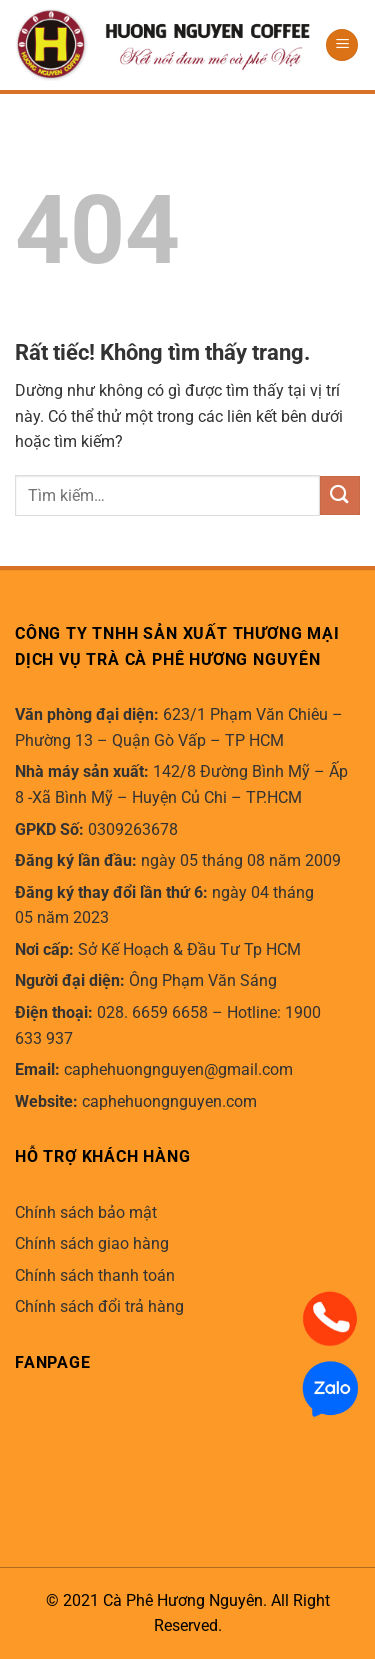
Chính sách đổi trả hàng (99, 1306)
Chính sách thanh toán (95, 1275)
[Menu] (342, 45)
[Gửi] (340, 495)
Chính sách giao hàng (92, 1243)
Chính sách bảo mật (86, 1212)
